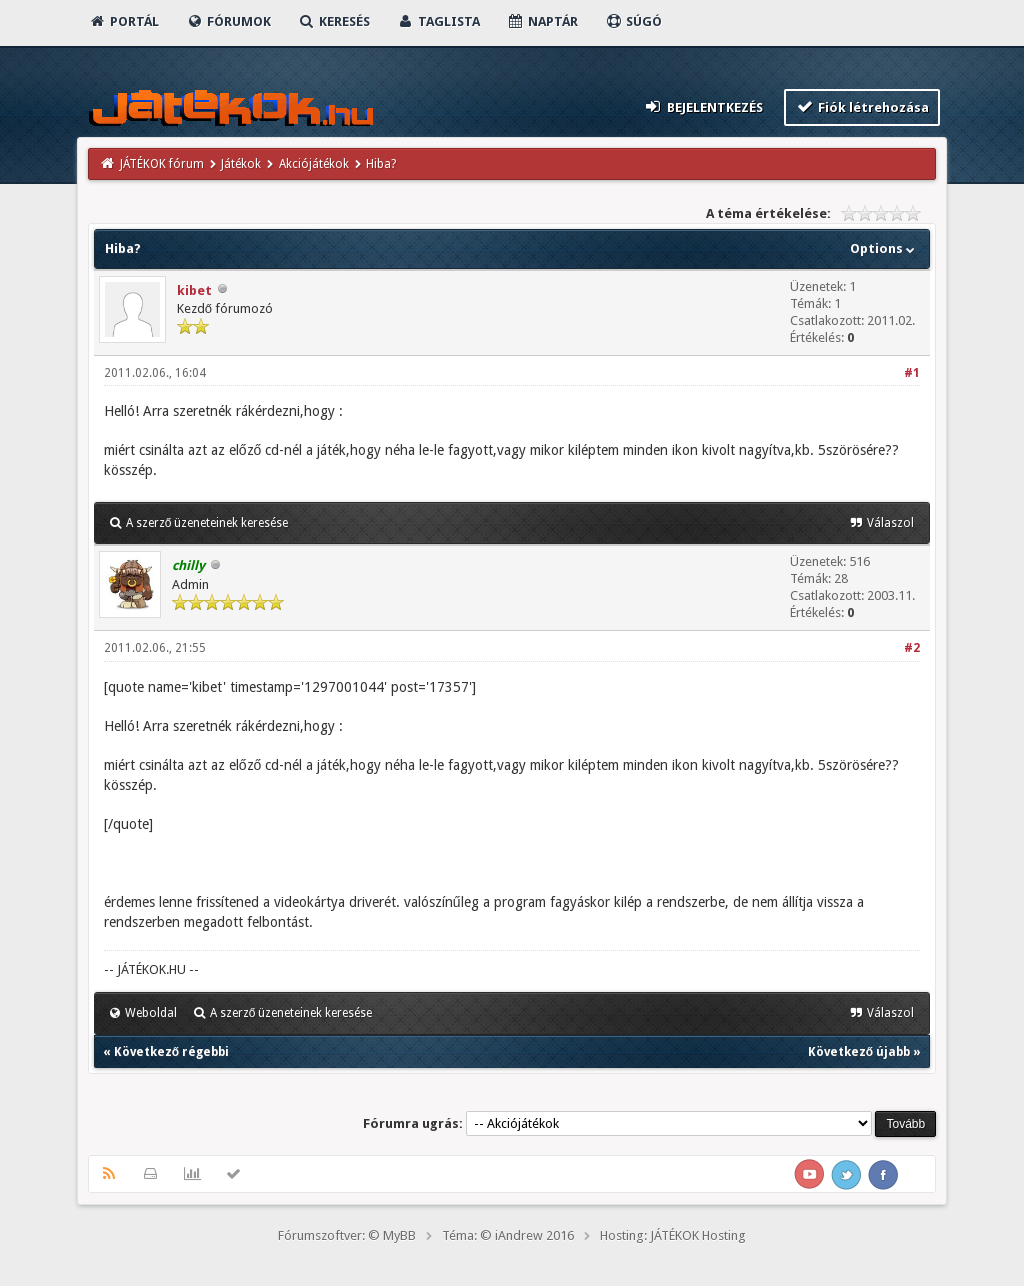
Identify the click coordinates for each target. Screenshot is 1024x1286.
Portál (124, 21)
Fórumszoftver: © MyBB (347, 1235)
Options (884, 248)
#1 (912, 373)
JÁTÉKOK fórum (162, 164)
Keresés (334, 21)
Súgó (633, 21)
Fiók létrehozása (862, 106)
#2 (912, 648)
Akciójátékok (314, 164)
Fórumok (228, 21)
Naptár (542, 21)
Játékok (241, 164)
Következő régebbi (171, 1052)
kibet (194, 290)
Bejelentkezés (703, 106)
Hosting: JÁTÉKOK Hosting (673, 1235)
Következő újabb (859, 1052)
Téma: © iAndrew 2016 (508, 1235)
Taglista (438, 21)
